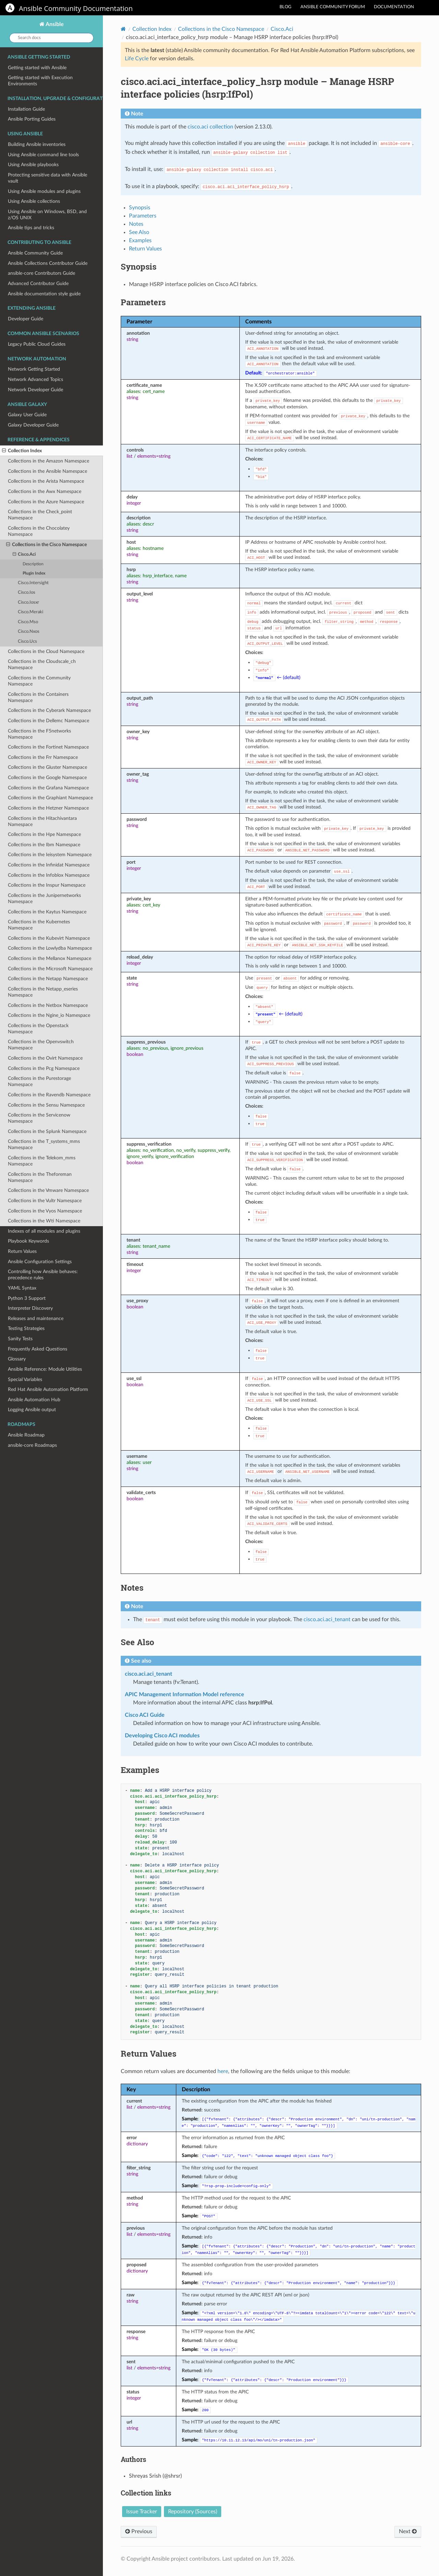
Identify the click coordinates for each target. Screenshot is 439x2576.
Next (408, 2531)
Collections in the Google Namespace (47, 777)
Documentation (394, 7)
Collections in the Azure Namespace (46, 501)
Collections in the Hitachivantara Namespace (42, 821)
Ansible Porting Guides (32, 119)
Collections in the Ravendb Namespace (49, 1094)
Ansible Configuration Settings (40, 1261)
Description (33, 564)
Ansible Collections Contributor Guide (47, 263)
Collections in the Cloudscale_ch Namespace (42, 664)
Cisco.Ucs (27, 641)
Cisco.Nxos (28, 631)
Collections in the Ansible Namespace (47, 471)
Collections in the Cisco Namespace (46, 545)
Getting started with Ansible (37, 67)
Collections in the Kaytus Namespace (47, 911)
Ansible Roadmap (26, 1435)
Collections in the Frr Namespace (43, 757)
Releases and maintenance (35, 1318)
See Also (139, 232)
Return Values (22, 1251)
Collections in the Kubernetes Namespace (39, 924)
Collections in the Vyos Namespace (45, 1210)
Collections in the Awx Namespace (44, 491)
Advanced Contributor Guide (38, 283)
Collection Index (22, 451)
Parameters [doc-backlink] (143, 302)
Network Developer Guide (35, 389)
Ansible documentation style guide (44, 293)
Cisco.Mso (28, 622)
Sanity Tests (20, 1338)
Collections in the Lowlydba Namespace (50, 948)
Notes (136, 224)
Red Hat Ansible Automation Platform (48, 1389)
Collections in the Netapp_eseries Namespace (43, 992)
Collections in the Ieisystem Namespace (50, 854)
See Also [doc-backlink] (137, 1642)
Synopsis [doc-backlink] (138, 266)
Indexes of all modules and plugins (44, 1231)
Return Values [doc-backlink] (148, 2053)
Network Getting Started (34, 369)
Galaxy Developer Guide (33, 425)
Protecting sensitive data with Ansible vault (47, 178)
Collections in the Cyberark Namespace (49, 710)
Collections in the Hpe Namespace (44, 834)
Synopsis (139, 207)
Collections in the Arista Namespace (46, 481)
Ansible (54, 24)
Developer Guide (25, 318)
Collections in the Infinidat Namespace (49, 864)
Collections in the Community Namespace (39, 681)
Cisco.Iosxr (28, 602)
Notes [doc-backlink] (132, 1587)
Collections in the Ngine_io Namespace (49, 1015)
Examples (140, 240)
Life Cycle (137, 58)
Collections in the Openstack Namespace (38, 1028)
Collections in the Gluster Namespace (47, 767)
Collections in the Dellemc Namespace (48, 720)
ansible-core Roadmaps (32, 1445)
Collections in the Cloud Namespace (46, 651)
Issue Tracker (141, 2511)
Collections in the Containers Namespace (38, 697)
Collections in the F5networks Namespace (39, 734)
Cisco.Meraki (30, 612)
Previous (138, 2531)
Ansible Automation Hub (34, 1399)
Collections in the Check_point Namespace (40, 514)
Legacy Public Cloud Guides (37, 344)
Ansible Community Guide (35, 253)
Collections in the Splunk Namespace (47, 1131)
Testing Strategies (26, 1328)
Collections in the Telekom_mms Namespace (41, 1161)
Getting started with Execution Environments (40, 80)
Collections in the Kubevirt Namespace (49, 938)
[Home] (123, 29)
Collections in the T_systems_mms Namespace (44, 1144)
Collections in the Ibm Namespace (44, 844)
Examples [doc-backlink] (140, 1769)
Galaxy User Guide (27, 414)
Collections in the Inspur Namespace (46, 885)
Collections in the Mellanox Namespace (49, 958)
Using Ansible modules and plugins (44, 191)
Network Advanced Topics (35, 379)
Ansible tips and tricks (31, 227)
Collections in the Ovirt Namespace (45, 1058)
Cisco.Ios (26, 592)
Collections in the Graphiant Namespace (50, 797)
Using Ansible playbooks (33, 164)
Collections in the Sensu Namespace (46, 1105)
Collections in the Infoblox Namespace (49, 875)
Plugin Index (34, 573)
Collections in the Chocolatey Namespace (39, 531)
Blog (286, 7)
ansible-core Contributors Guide (41, 273)
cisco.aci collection (210, 127)
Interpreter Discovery (30, 1308)
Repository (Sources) (192, 2511)
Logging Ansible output (32, 1409)
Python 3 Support (27, 1298)
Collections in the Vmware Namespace (48, 1190)
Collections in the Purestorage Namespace (39, 1081)
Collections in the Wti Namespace (44, 1220)
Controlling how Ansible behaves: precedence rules (43, 1274)
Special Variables (25, 1379)
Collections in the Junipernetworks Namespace (44, 898)
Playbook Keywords (28, 1241)
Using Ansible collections (34, 201)
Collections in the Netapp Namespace (48, 978)
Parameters (142, 216)
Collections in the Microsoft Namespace (50, 968)
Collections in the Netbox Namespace (48, 1005)
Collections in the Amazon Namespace (48, 461)
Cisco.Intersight (33, 583)
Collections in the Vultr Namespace (45, 1200)
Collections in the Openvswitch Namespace (41, 1044)
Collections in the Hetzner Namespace (48, 808)
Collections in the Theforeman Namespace (40, 1177)
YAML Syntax (22, 1288)
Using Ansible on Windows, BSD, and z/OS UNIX (47, 214)
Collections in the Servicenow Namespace (39, 1118)
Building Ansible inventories (37, 144)
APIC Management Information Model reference (184, 1694)
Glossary (17, 1358)
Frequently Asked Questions (37, 1349)
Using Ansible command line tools (43, 154)
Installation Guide (26, 109)
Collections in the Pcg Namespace (44, 1068)
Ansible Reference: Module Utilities (45, 1369)
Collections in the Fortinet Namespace (48, 747)
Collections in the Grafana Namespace (48, 787)
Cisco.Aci (24, 555)
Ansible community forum (332, 7)
